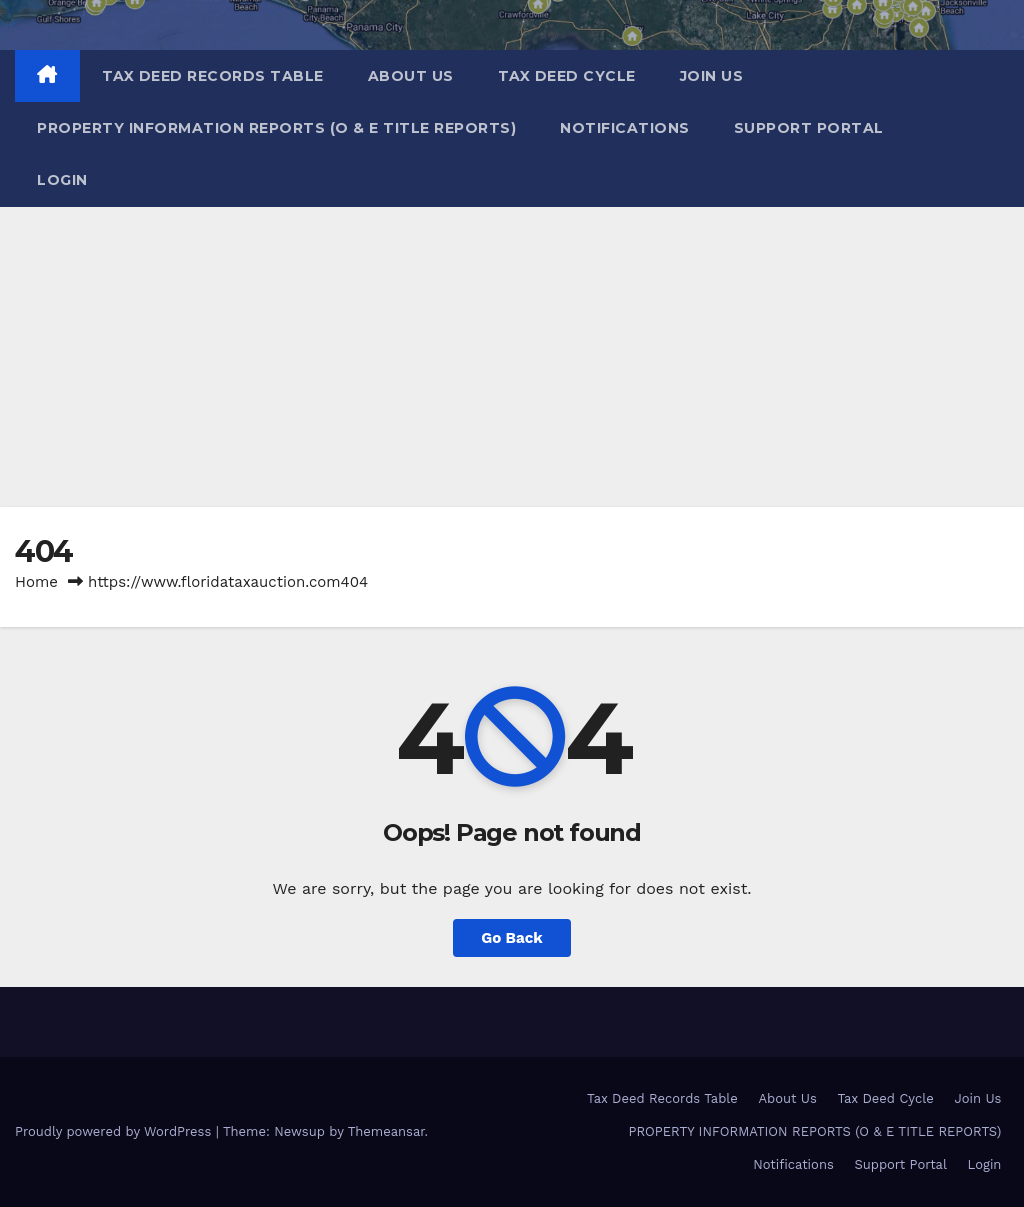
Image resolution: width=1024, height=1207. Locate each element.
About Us (411, 76)
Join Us (712, 76)
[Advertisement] (512, 357)
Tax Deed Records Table (213, 76)
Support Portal (809, 128)
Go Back (512, 938)
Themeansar (386, 1131)
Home (36, 582)
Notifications (625, 128)
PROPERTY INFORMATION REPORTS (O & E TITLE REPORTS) (276, 128)
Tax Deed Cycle (567, 76)
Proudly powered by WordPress (115, 1131)
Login (62, 180)
